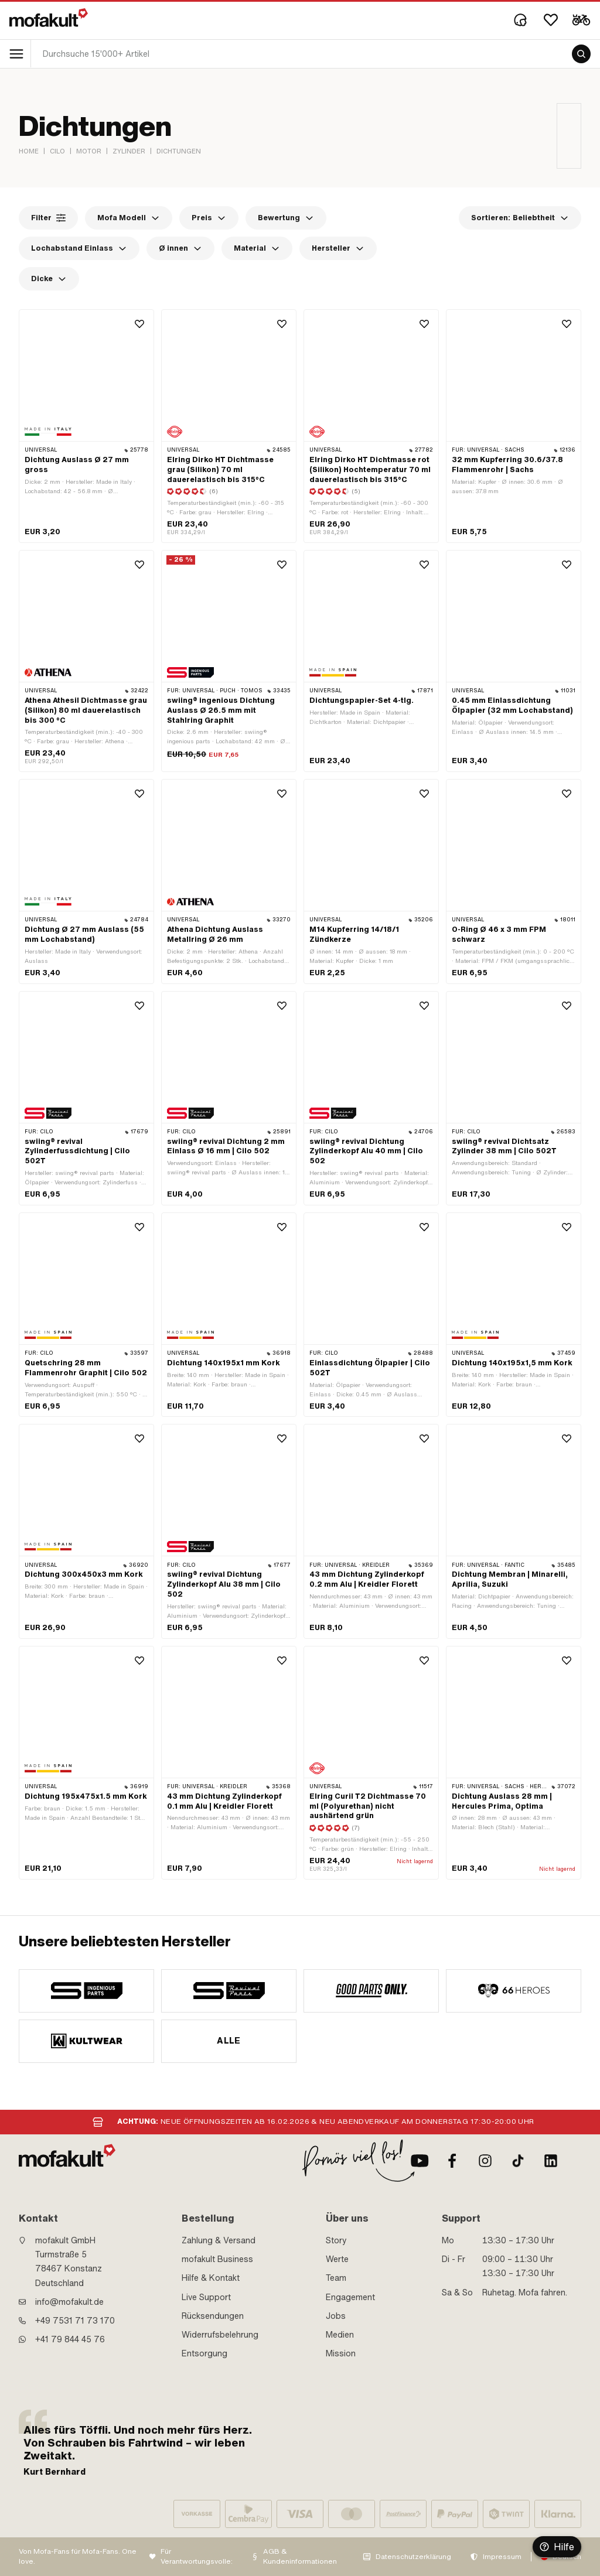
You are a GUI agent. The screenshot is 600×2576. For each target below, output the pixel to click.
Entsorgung (204, 2353)
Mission (341, 2353)
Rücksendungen (213, 2316)
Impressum (502, 2556)
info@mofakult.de (69, 2302)
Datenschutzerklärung (413, 2556)
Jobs (336, 2316)
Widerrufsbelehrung (220, 2335)
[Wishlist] (551, 20)
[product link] (86, 661)
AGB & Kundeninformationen (300, 2556)
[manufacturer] (86, 1991)
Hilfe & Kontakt (211, 2278)
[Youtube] (419, 2160)
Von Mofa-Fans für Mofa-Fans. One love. (78, 2556)
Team (336, 2278)
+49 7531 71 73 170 (75, 2320)
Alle (229, 2041)
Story (336, 2240)
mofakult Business (217, 2259)
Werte (337, 2259)
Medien (340, 2335)
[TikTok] (518, 2160)
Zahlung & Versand (218, 2240)
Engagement (350, 2297)
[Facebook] (452, 2160)
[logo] (48, 17)
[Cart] (581, 20)
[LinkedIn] (550, 2160)
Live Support (206, 2297)
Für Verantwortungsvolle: (197, 2556)
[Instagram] (485, 2160)
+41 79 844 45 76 (70, 2339)
